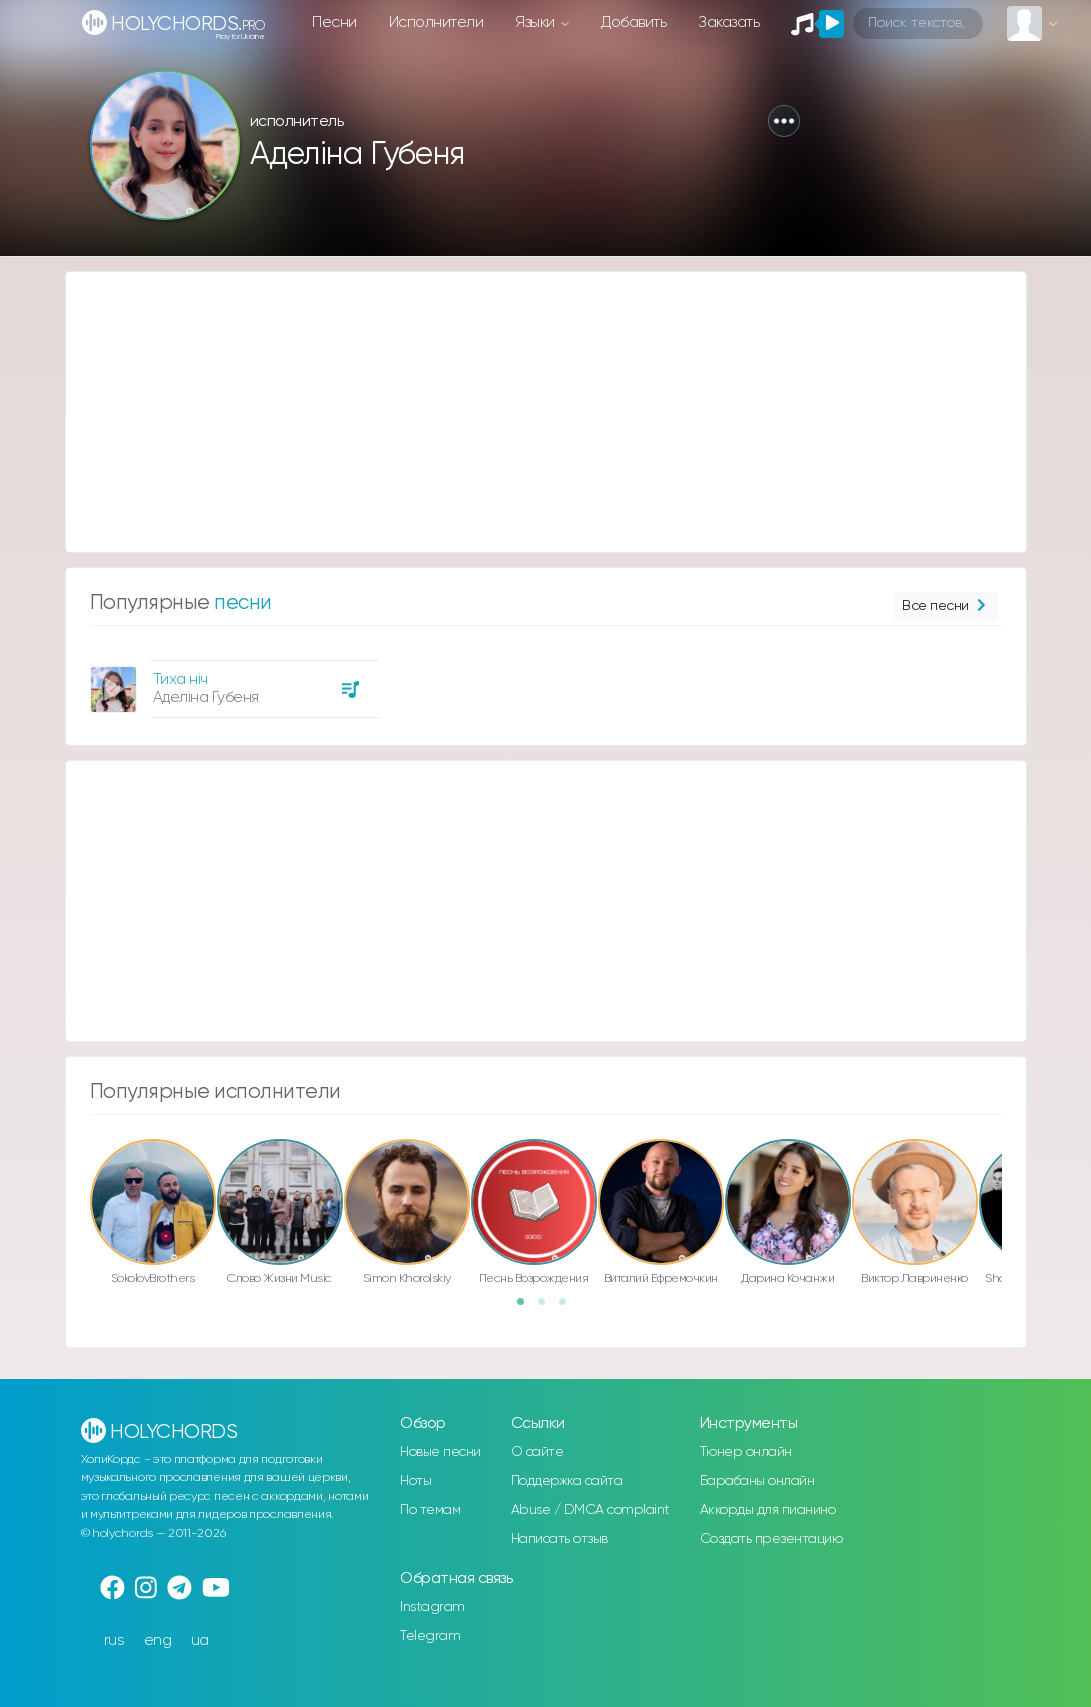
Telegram (430, 1636)
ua (200, 1640)
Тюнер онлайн (746, 1452)
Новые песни (440, 1452)
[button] (784, 121)
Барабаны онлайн (757, 1481)
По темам (430, 1510)
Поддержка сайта (567, 1481)
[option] (232, 681)
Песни (334, 22)
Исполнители (436, 22)
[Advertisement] (546, 412)
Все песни (945, 606)
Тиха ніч (180, 679)
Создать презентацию (771, 1539)
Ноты (415, 1481)
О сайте (537, 1452)
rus (114, 1640)
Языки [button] (536, 22)
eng (158, 1640)
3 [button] (569, 1308)
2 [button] (548, 1308)
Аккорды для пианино (768, 1510)
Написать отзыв (559, 1539)
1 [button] (527, 1308)
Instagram (432, 1607)
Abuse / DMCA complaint (590, 1510)
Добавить (633, 22)
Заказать (728, 22)
